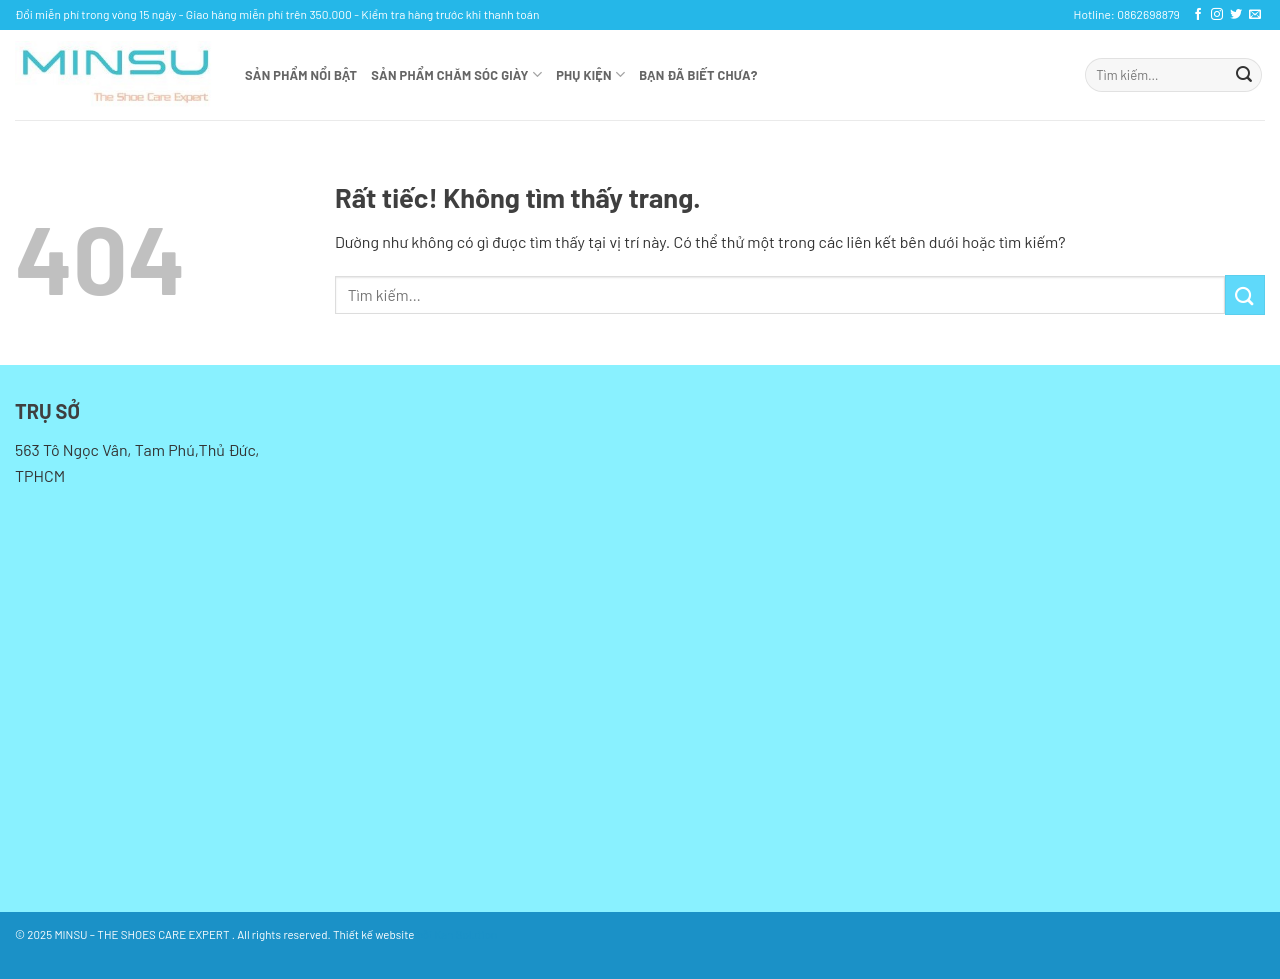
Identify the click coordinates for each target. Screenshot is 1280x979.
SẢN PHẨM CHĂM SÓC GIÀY (456, 74)
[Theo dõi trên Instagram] (1217, 15)
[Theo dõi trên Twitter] (1236, 15)
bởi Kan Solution (457, 934)
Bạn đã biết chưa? (698, 75)
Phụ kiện (590, 74)
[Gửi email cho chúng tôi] (1255, 15)
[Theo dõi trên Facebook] (1198, 15)
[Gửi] (1244, 75)
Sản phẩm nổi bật (301, 75)
